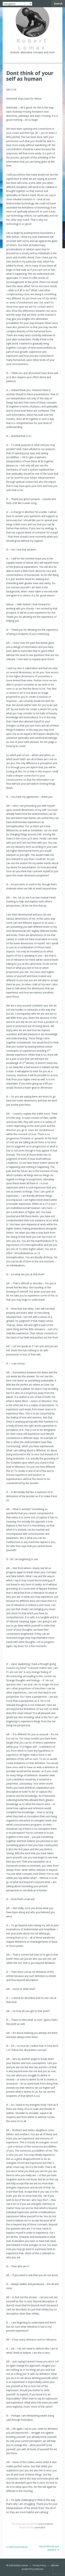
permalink (40, 2527)
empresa (38, 2569)
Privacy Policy (39, 2565)
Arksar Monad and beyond (49, 2548)
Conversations (45, 2523)
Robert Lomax (21, 2565)
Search (58, 3)
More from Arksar (17, 2546)
